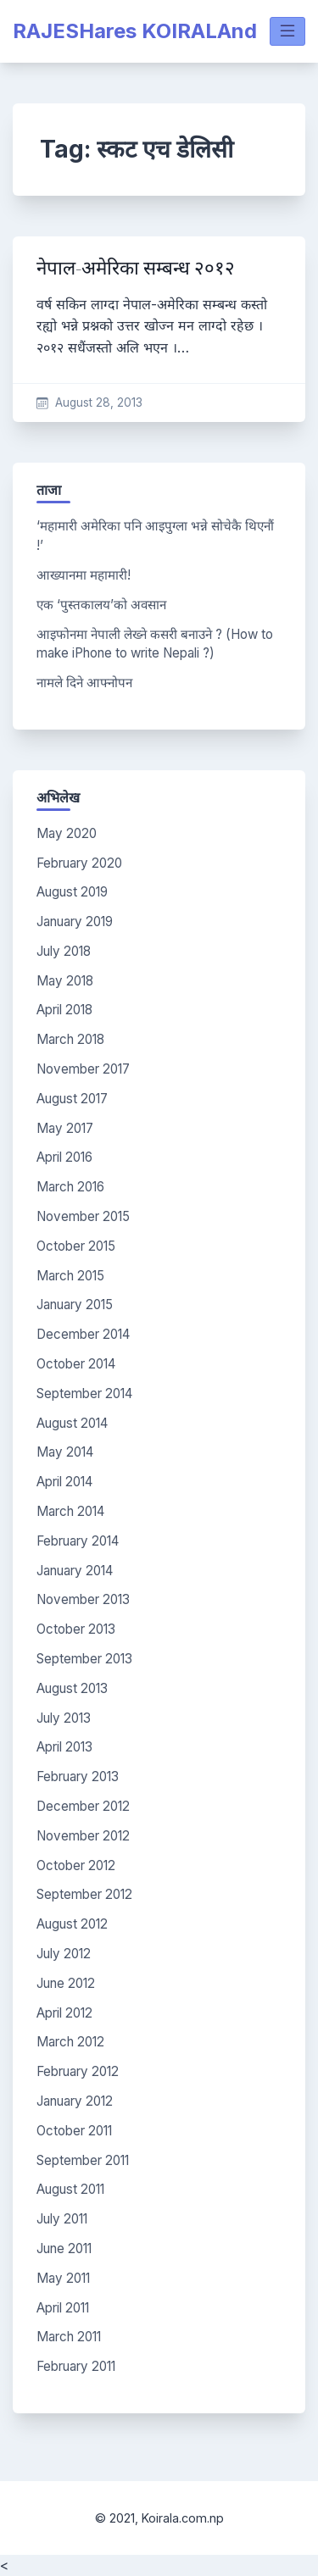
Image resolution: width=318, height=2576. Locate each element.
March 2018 (70, 1039)
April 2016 (64, 1157)
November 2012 (83, 1836)
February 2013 (77, 1776)
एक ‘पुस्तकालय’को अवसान (101, 605)
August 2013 (72, 1688)
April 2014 (64, 1482)
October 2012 (75, 1865)
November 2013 (83, 1599)
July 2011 (61, 2219)
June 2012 (65, 1983)
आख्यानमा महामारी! (83, 575)
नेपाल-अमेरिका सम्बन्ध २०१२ (135, 268)
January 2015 (74, 1304)
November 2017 (83, 1069)
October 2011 (74, 2131)
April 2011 (62, 2308)
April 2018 (64, 1010)
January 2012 (74, 2101)
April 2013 (64, 1747)
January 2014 (74, 1571)
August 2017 (72, 1099)
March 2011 (68, 2337)
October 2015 (75, 1246)
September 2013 (84, 1659)
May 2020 (66, 833)
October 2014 (75, 1364)
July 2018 (63, 951)
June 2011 (64, 2248)
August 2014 (72, 1423)
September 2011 (82, 2160)
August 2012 (72, 1924)
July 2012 (63, 1954)
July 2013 (63, 1718)
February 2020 (79, 863)
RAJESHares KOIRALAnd (135, 31)
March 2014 (70, 1511)
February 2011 (75, 2366)
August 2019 (72, 892)
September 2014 (84, 1393)
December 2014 (83, 1334)
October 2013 (75, 1629)
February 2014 (77, 1541)
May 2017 (64, 1128)
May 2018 (64, 981)
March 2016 (70, 1187)
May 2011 (63, 2278)
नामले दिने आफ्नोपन (84, 683)
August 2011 (70, 2189)
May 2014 (64, 1452)
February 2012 (77, 2071)
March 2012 (70, 2042)
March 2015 (70, 1276)
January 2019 (74, 921)
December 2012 (83, 1806)
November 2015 (83, 1216)
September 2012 (84, 1894)
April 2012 (64, 2013)
